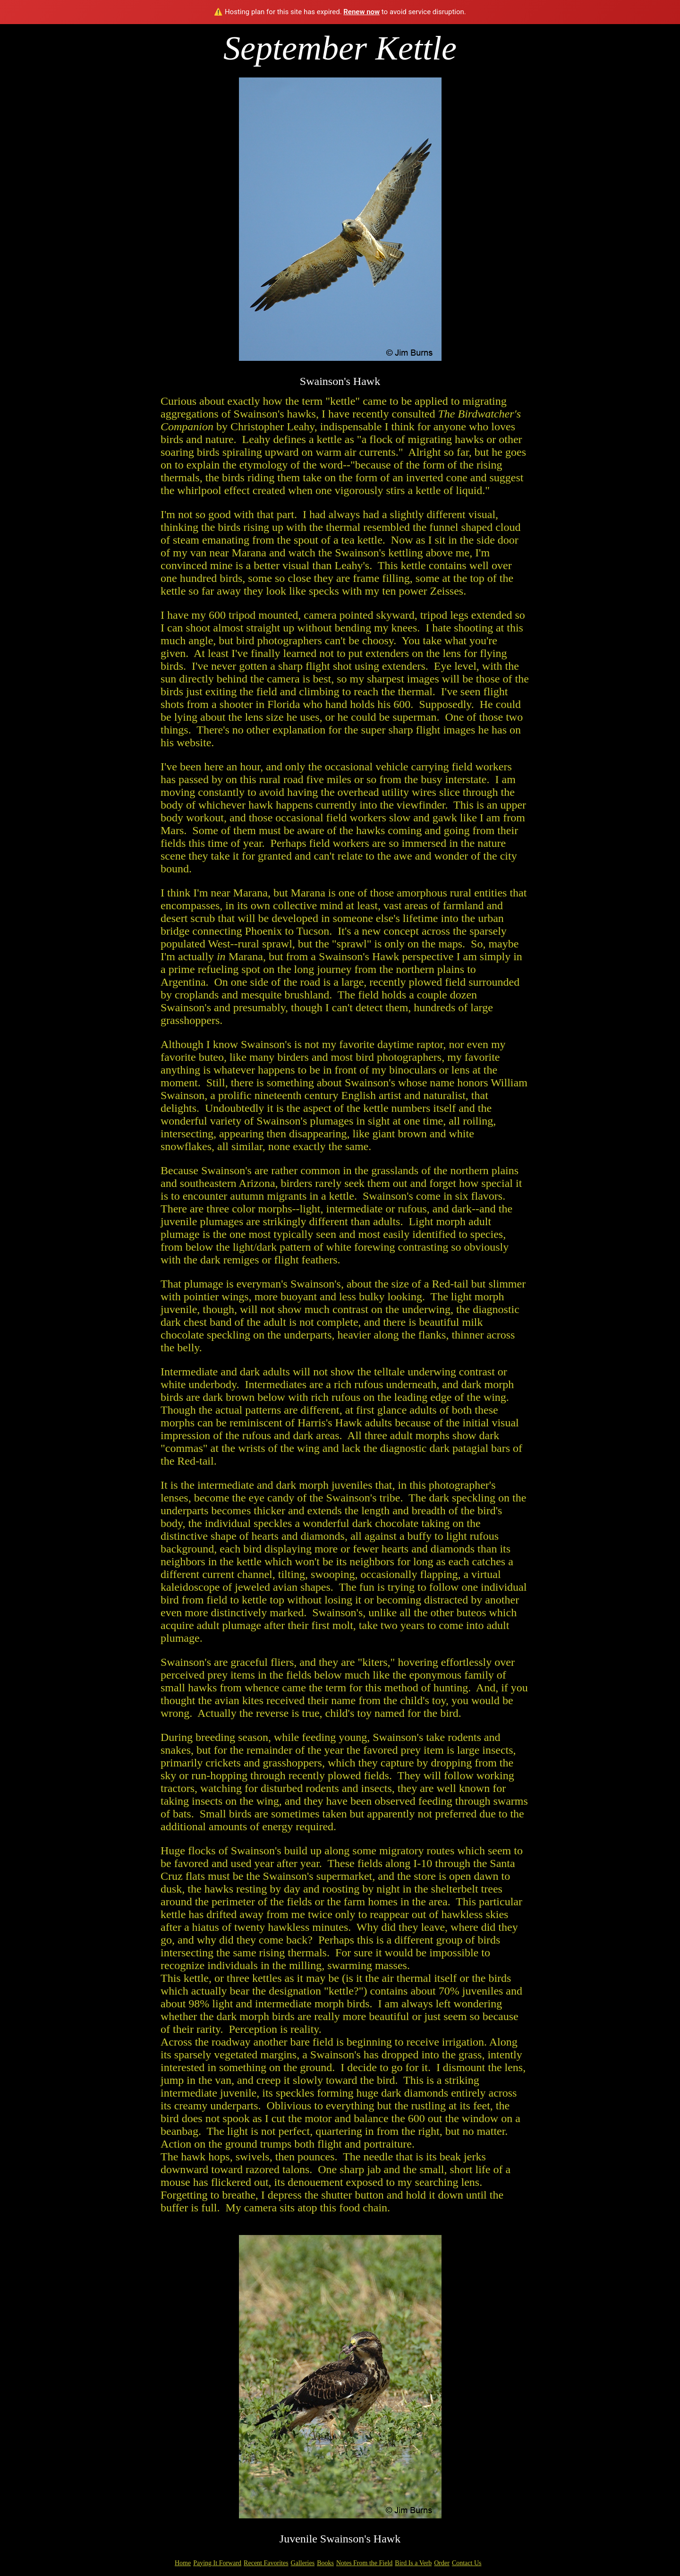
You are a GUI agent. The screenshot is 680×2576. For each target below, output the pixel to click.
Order (442, 2563)
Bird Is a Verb (413, 2563)
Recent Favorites (266, 2563)
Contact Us (467, 2563)
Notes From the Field (364, 2563)
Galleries (303, 2563)
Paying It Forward (217, 2563)
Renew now (361, 12)
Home (183, 2563)
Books (325, 2563)
